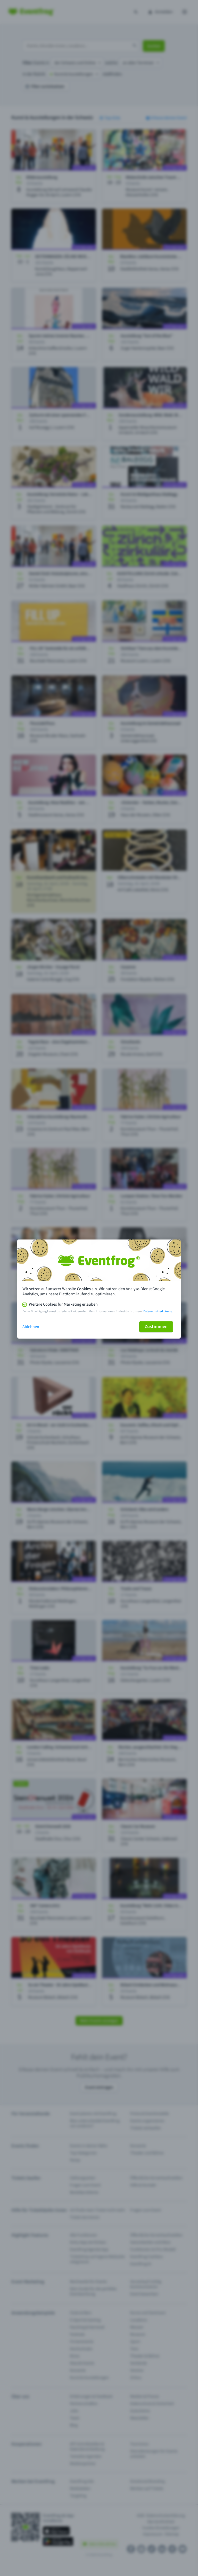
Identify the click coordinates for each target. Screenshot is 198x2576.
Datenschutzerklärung (157, 1311)
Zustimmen (156, 1326)
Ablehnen (30, 1326)
